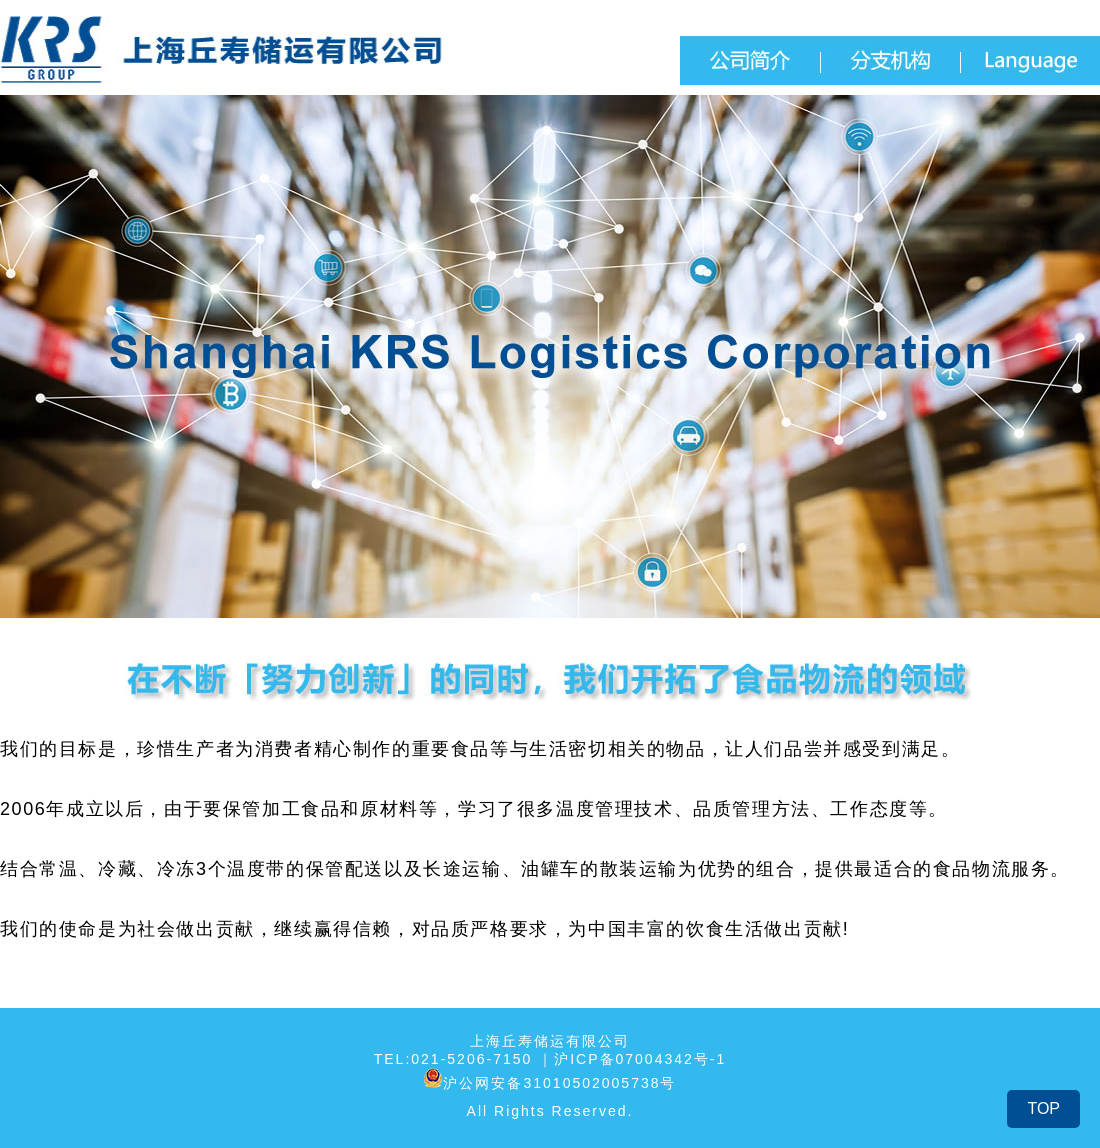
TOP (1043, 1108)
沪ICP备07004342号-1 (640, 1059)
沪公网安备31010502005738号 (549, 1078)
